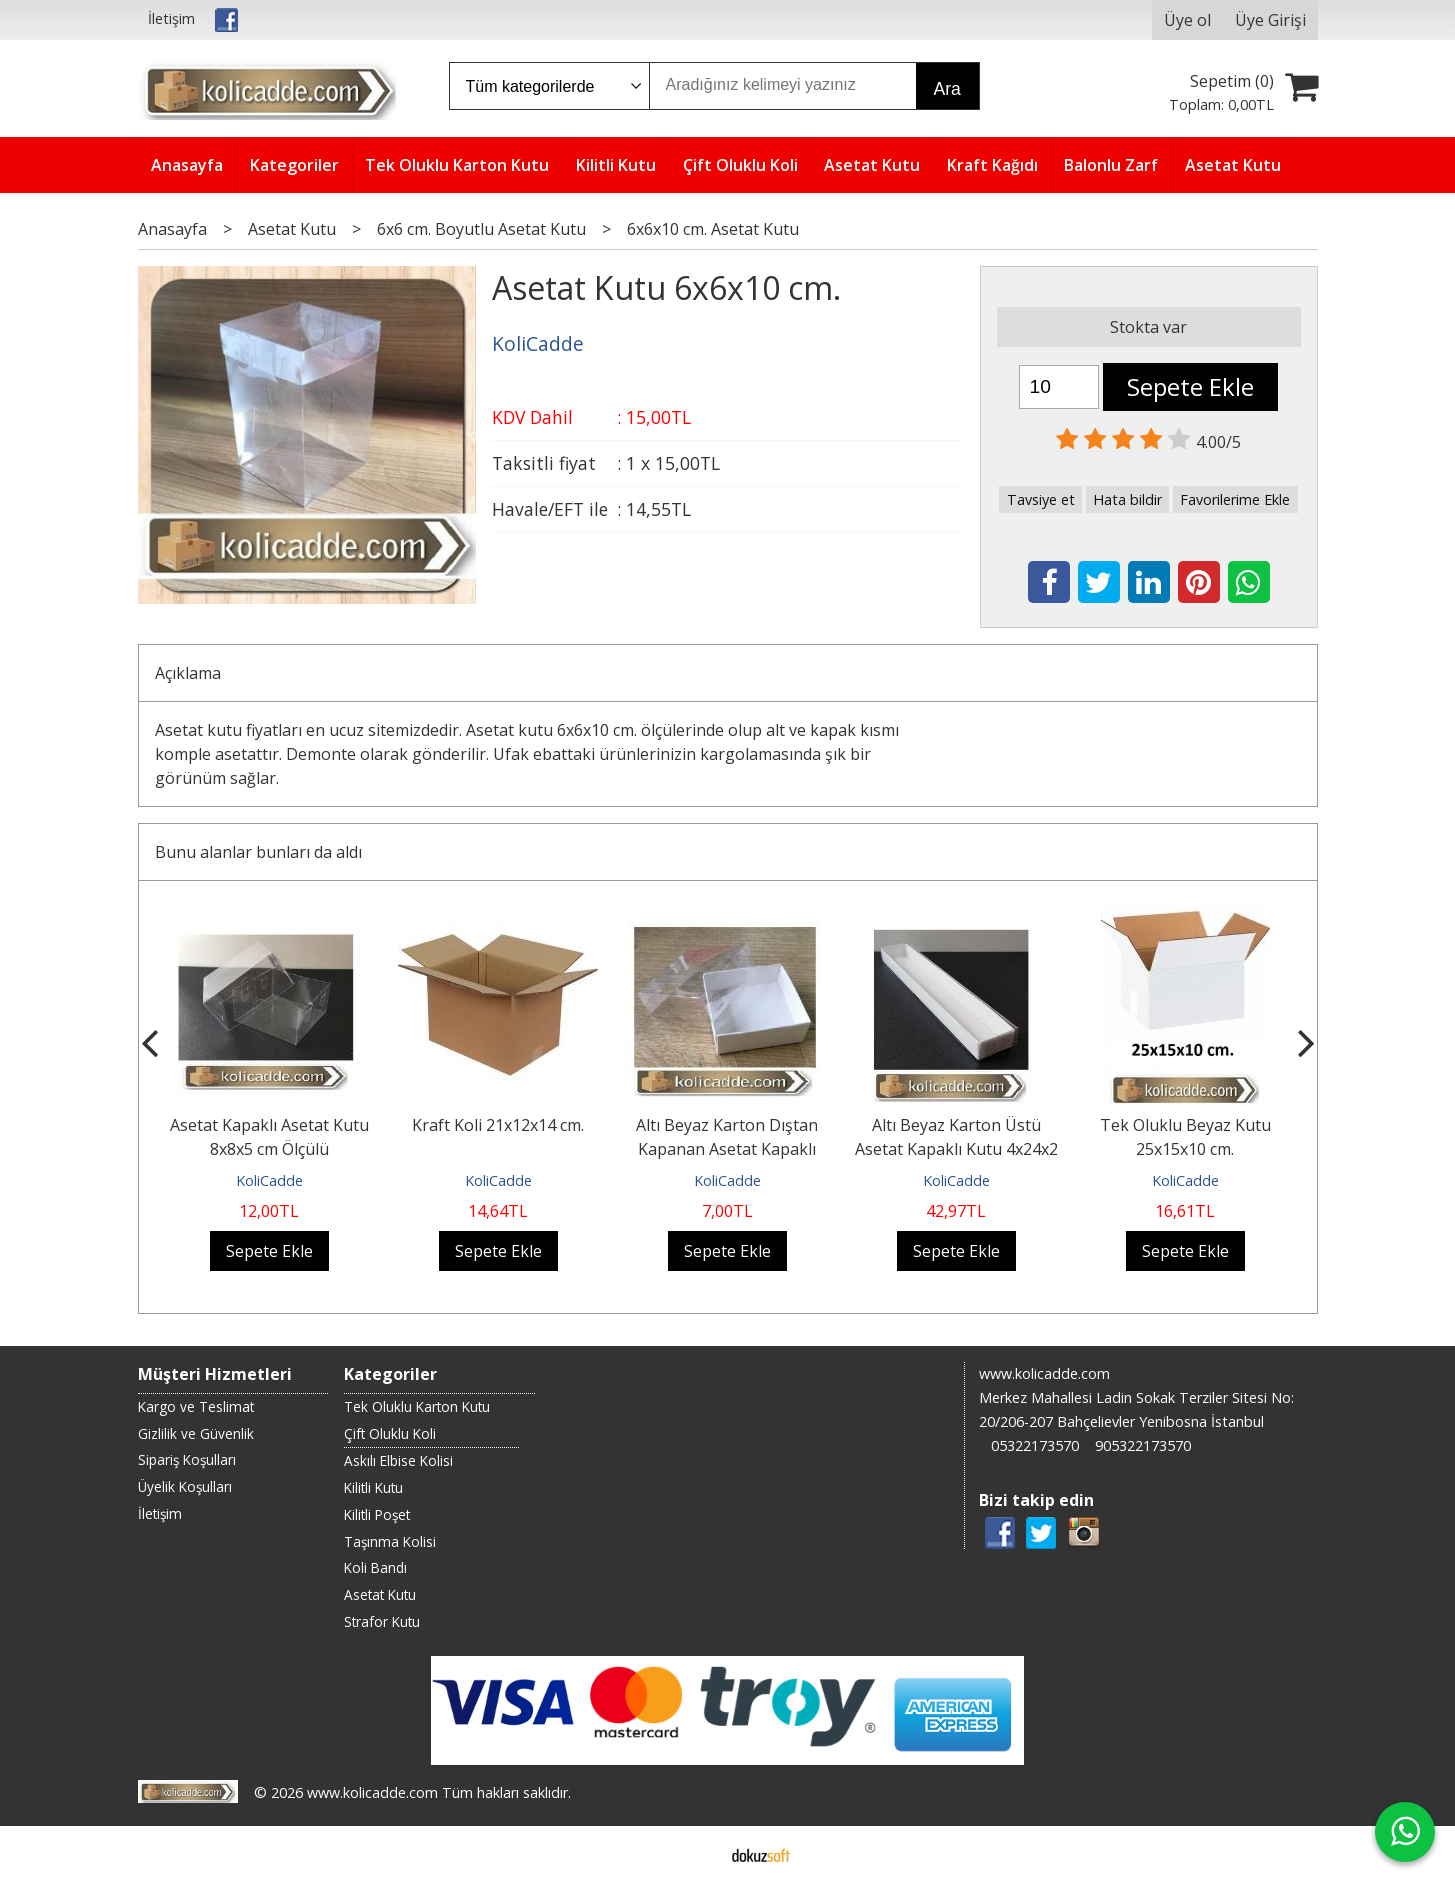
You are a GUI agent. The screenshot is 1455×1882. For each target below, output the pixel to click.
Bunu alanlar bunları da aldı (258, 852)
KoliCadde (269, 1180)
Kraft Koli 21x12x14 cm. (498, 1125)
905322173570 (1143, 1445)
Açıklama (188, 673)
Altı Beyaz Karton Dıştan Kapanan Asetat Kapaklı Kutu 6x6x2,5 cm (727, 1149)
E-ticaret (695, 1854)
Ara (947, 89)
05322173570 (1035, 1445)
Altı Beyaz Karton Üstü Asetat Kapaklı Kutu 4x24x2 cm (956, 1149)
